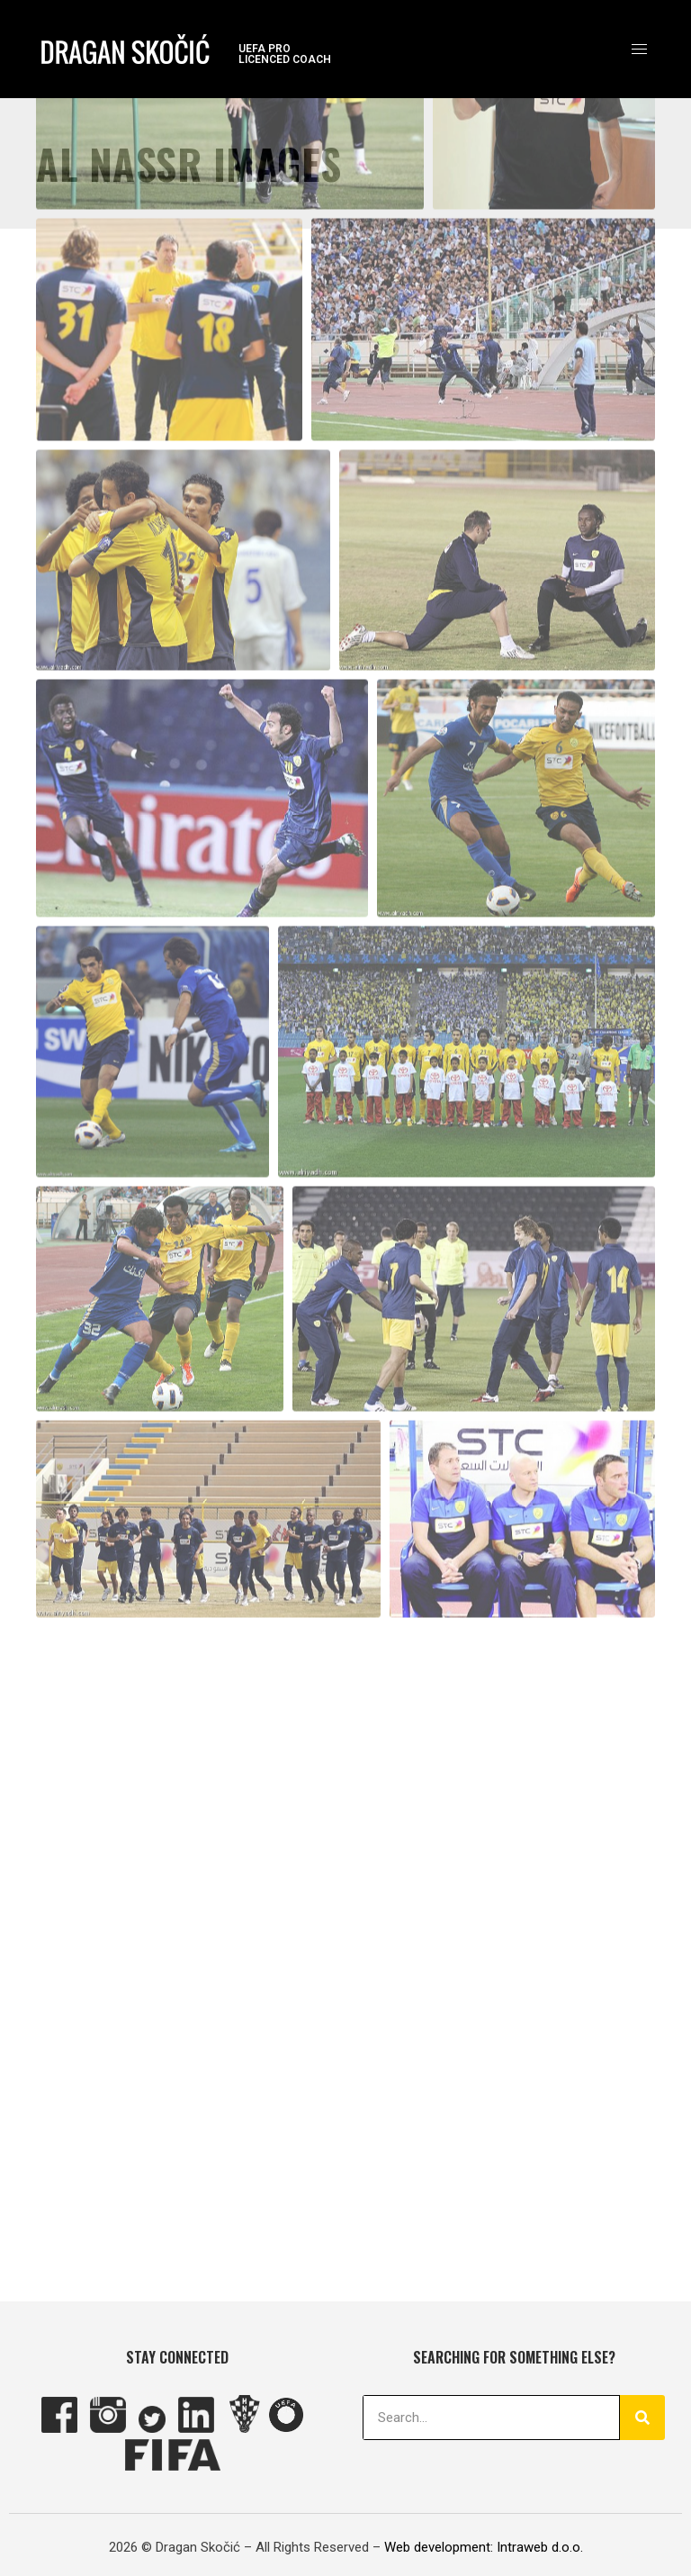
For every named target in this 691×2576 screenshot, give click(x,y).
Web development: (438, 2547)
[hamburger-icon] (639, 49)
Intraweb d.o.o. (540, 2547)
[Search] (642, 2417)
